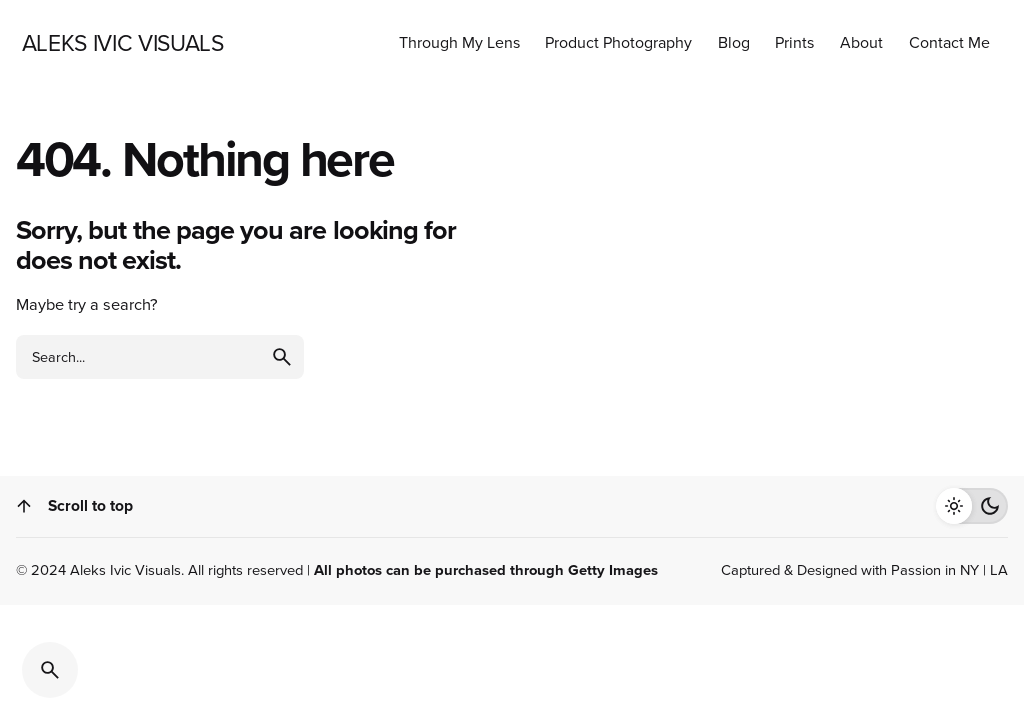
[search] (282, 357)
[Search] (50, 670)
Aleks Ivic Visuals (125, 570)
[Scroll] (24, 506)
